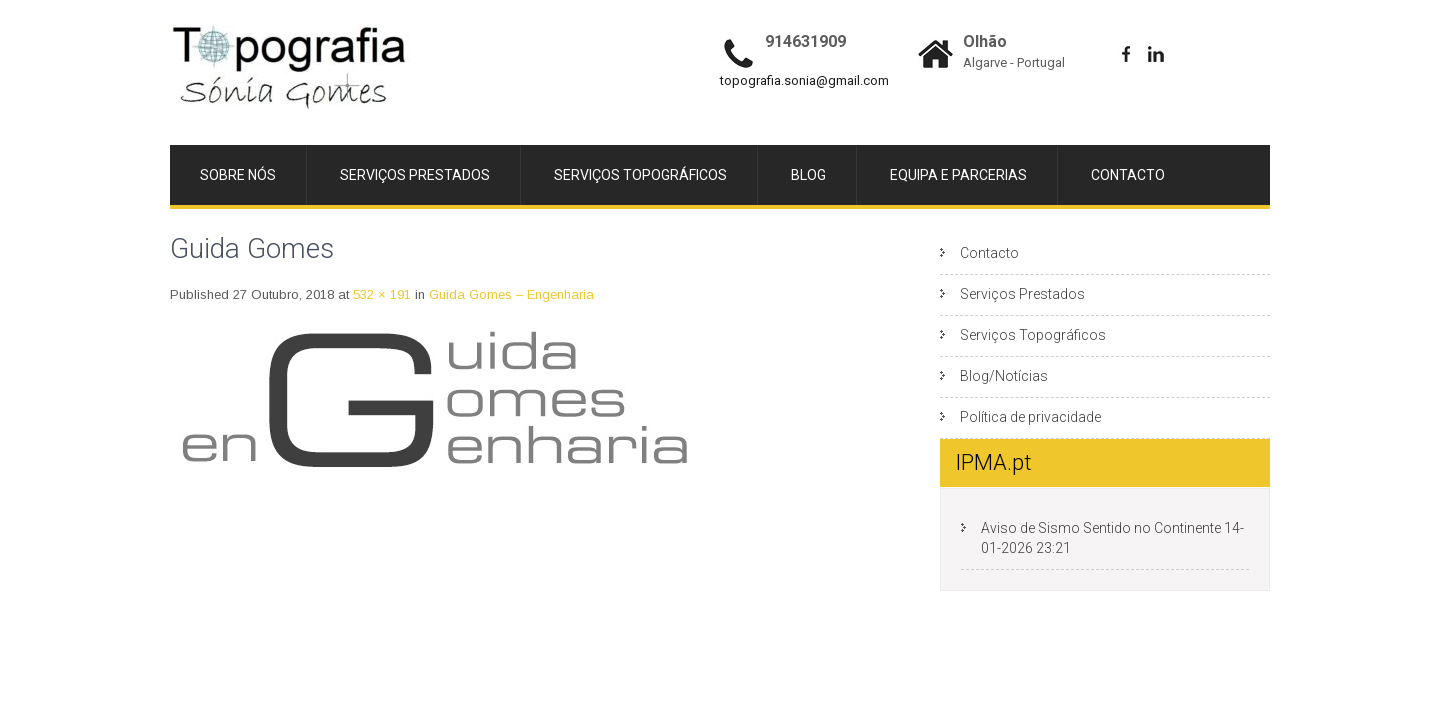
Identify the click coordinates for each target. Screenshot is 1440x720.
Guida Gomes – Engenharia (511, 230)
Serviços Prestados (1022, 230)
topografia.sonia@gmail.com (804, 80)
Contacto (989, 189)
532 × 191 (382, 230)
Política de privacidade (1030, 353)
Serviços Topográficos (1033, 271)
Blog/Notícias (1004, 312)
